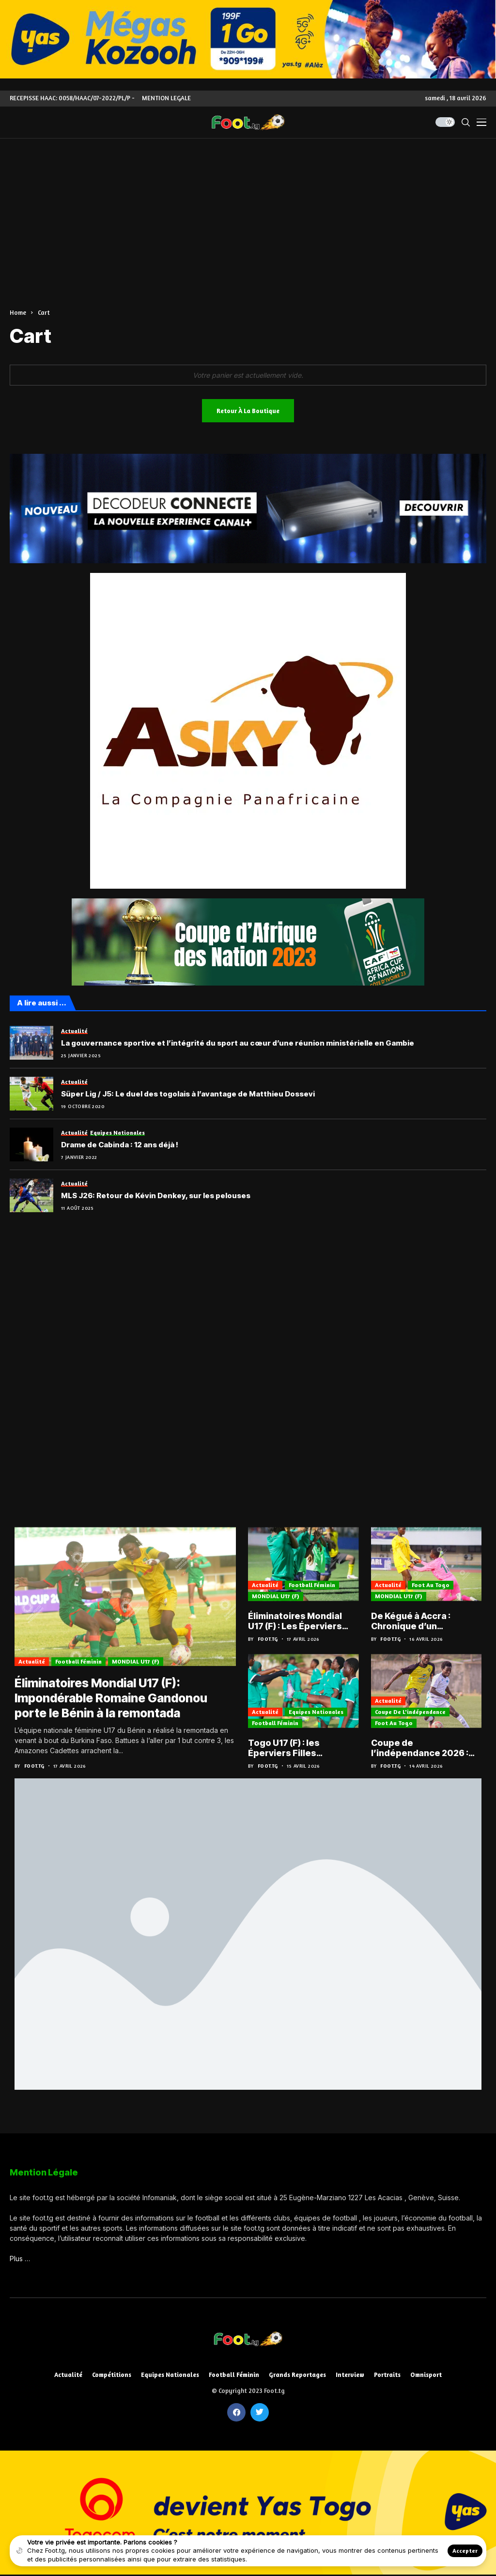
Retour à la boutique (248, 411)
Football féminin (78, 1662)
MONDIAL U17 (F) (135, 1662)
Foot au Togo (431, 1585)
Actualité (31, 1662)
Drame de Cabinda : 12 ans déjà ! (119, 1145)
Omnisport (426, 2375)
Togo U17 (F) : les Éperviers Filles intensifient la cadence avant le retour (298, 1748)
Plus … (20, 2259)
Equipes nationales (316, 1711)
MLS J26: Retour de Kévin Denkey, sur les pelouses (155, 1195)
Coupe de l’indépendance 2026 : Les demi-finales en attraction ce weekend (421, 1748)
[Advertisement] (248, 211)
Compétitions (111, 2375)
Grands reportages (297, 2375)
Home (18, 312)
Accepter (465, 2550)
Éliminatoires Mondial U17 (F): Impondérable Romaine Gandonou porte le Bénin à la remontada (113, 1699)
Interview (350, 2375)
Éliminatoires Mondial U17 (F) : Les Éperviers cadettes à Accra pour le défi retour (301, 1621)
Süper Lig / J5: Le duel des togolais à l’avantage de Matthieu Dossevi (188, 1094)
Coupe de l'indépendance (410, 1711)
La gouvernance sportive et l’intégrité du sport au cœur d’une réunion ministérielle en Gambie (237, 1043)
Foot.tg (34, 1766)
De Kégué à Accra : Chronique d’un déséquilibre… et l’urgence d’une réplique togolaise (424, 1621)
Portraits (387, 2375)
